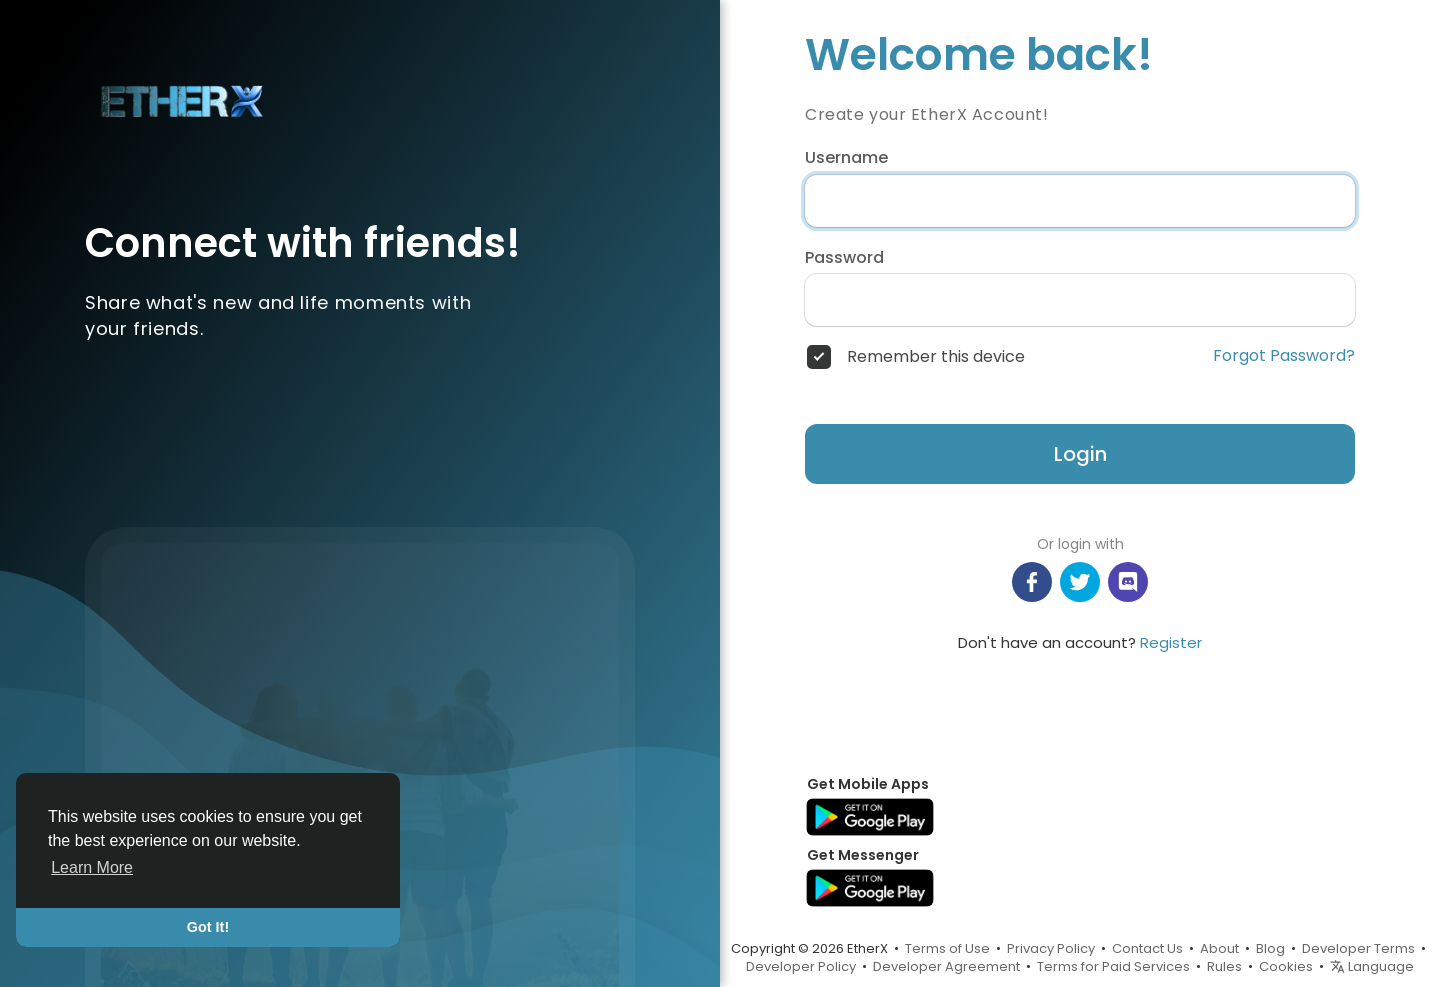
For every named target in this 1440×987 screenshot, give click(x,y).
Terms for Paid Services (1113, 966)
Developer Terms (1358, 948)
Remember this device (936, 357)
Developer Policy (801, 966)
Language (1372, 966)
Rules (1224, 966)
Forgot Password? (1284, 356)
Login (1080, 454)
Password (844, 258)
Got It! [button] (208, 927)
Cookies (1286, 966)
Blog (1270, 948)
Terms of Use (947, 948)
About (1219, 948)
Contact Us (1147, 948)
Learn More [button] (92, 867)
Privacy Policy (1051, 948)
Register (1171, 642)
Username (846, 158)
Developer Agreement (946, 966)
